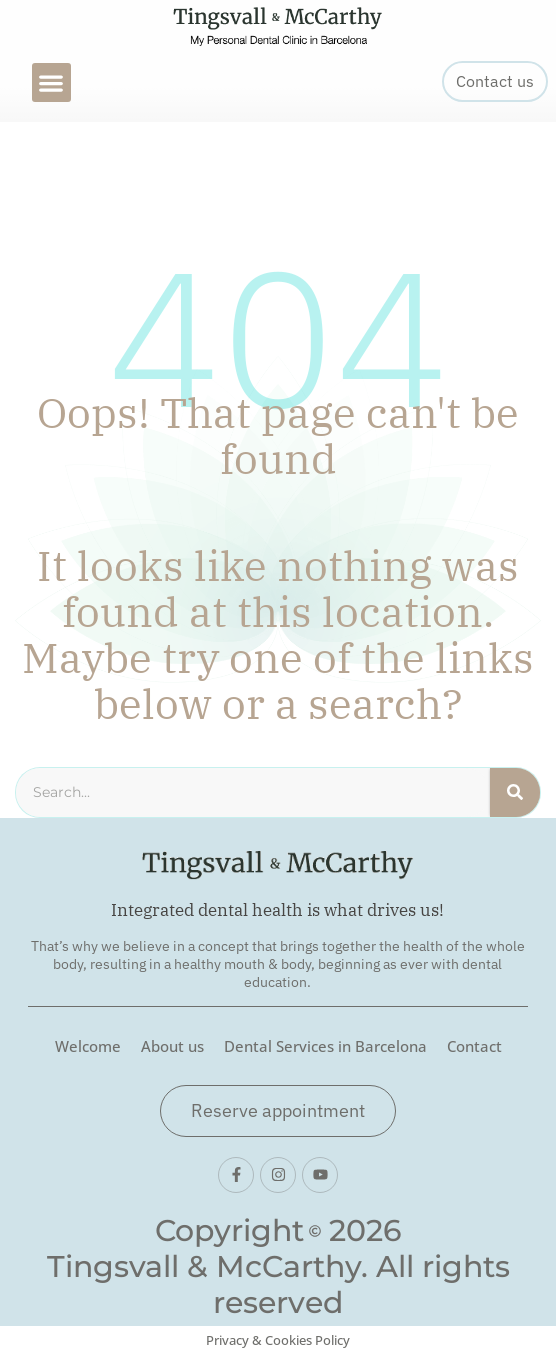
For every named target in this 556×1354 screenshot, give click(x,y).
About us (172, 1046)
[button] (51, 82)
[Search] (515, 792)
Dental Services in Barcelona (325, 1046)
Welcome (88, 1046)
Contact (474, 1046)
